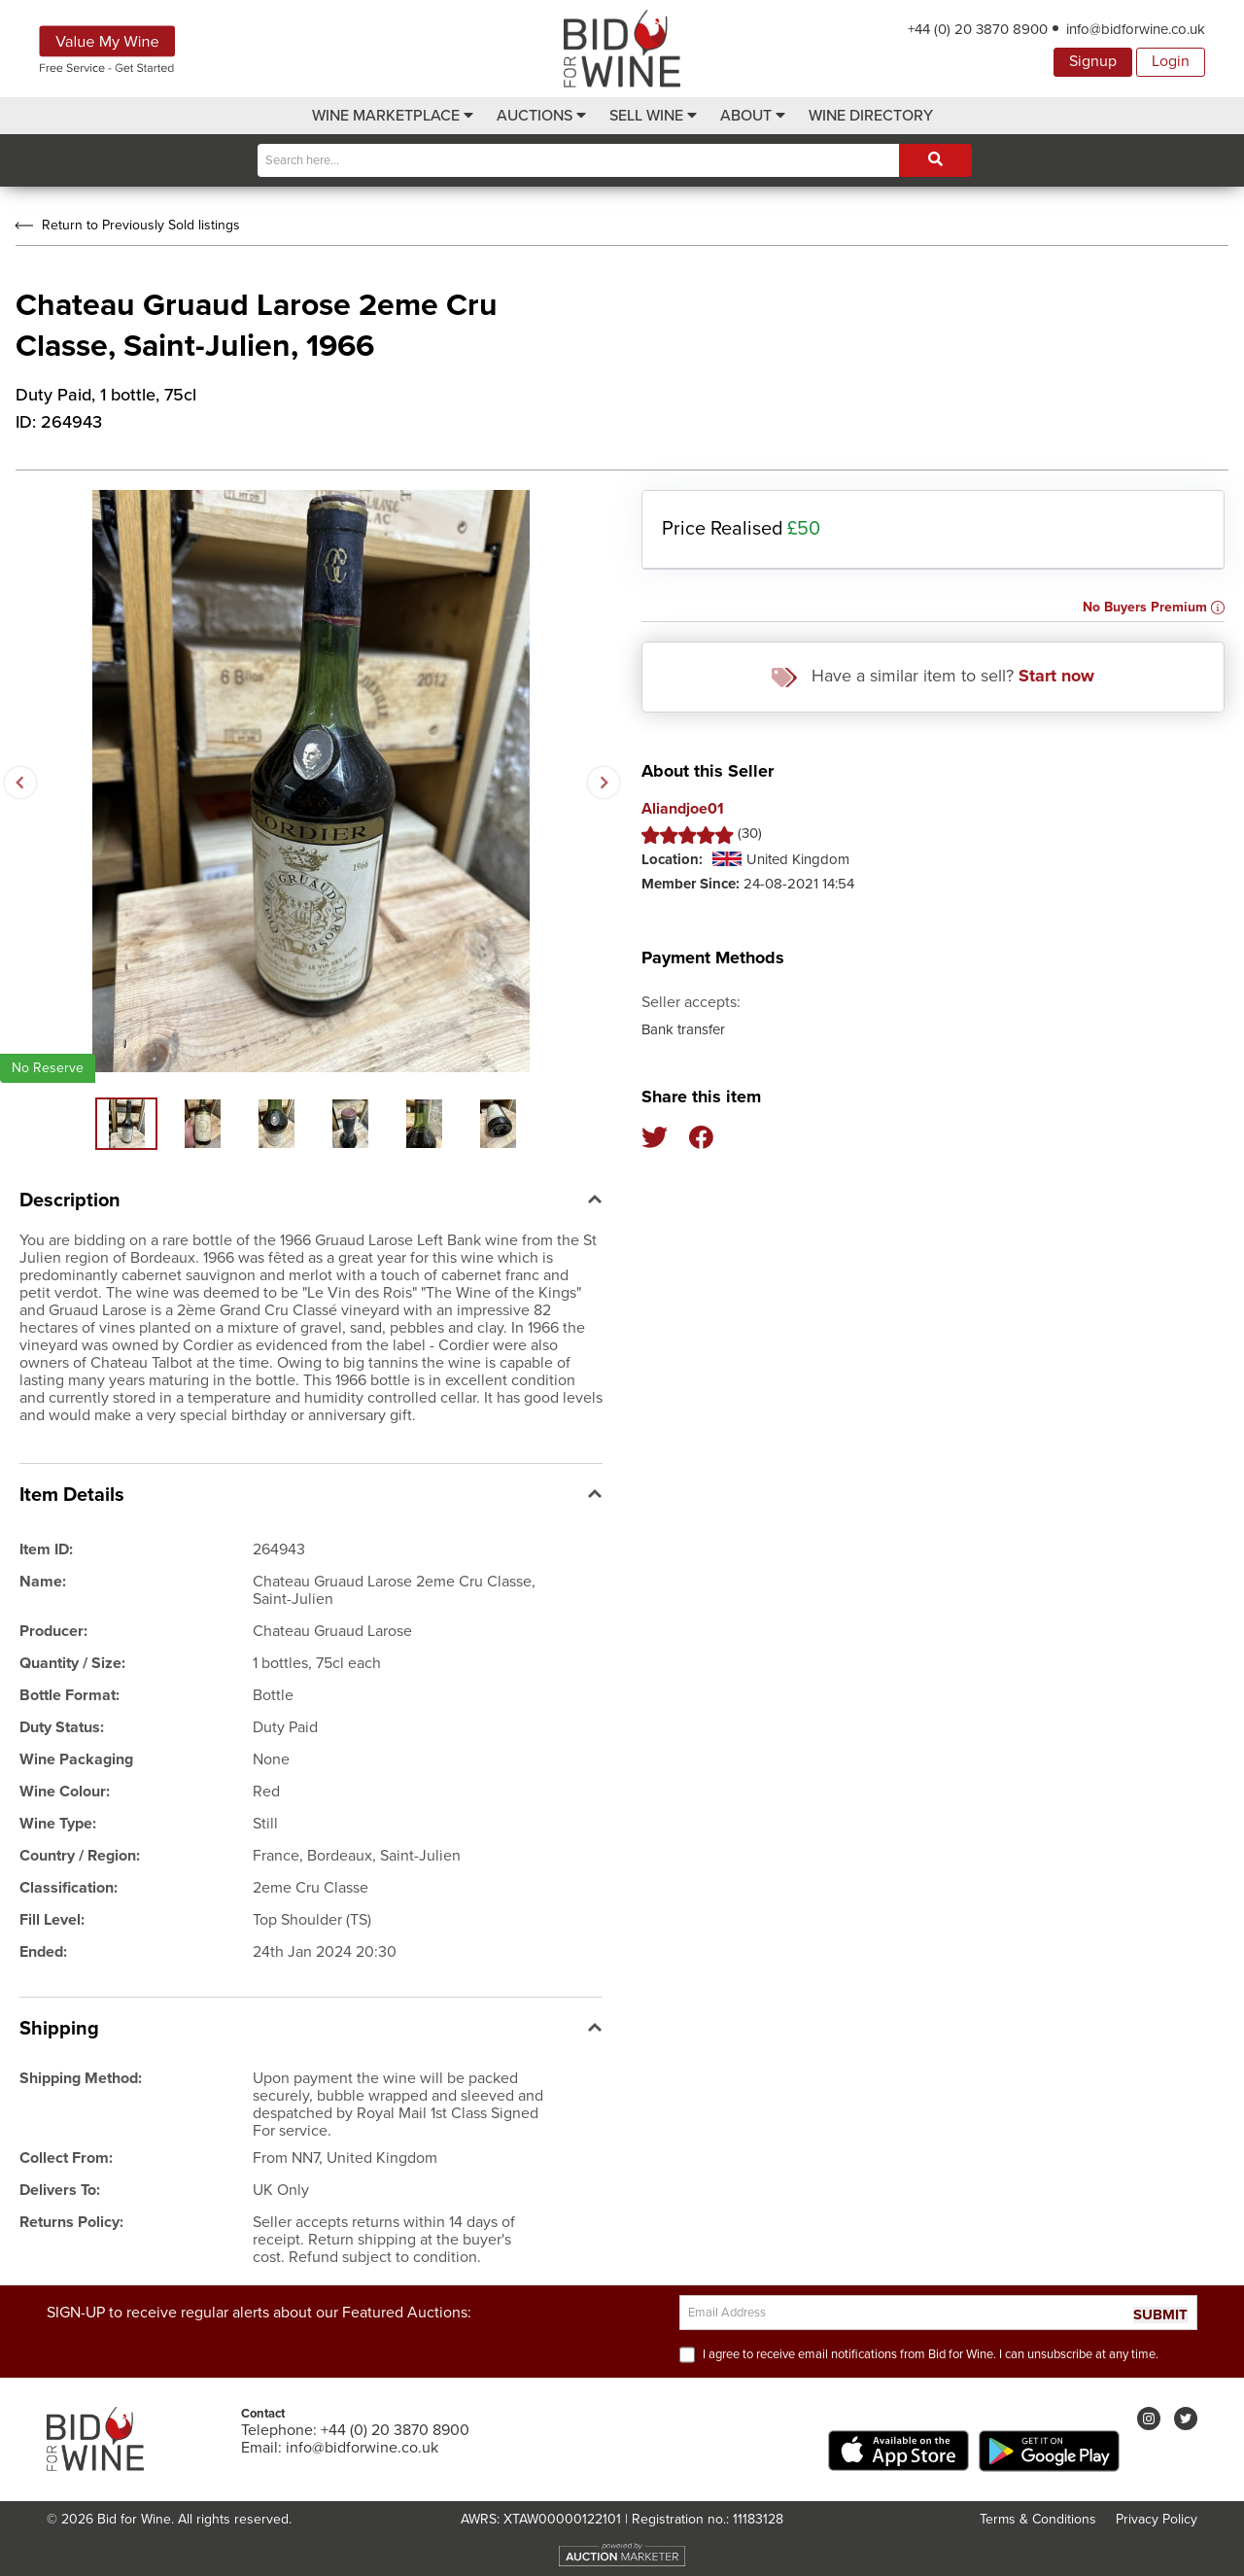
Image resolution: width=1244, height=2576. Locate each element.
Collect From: (66, 2158)
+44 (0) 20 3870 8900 (978, 29)
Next (602, 781)
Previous (19, 781)
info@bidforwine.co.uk (1135, 29)
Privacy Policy (1156, 2519)
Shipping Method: (80, 2078)
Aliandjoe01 (682, 809)
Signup (1093, 61)
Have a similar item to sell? (933, 676)
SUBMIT (1160, 2315)
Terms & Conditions (1038, 2519)
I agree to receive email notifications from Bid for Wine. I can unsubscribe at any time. (930, 2354)
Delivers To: (59, 2190)
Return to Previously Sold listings (125, 225)
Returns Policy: (71, 2222)
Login (1171, 61)
